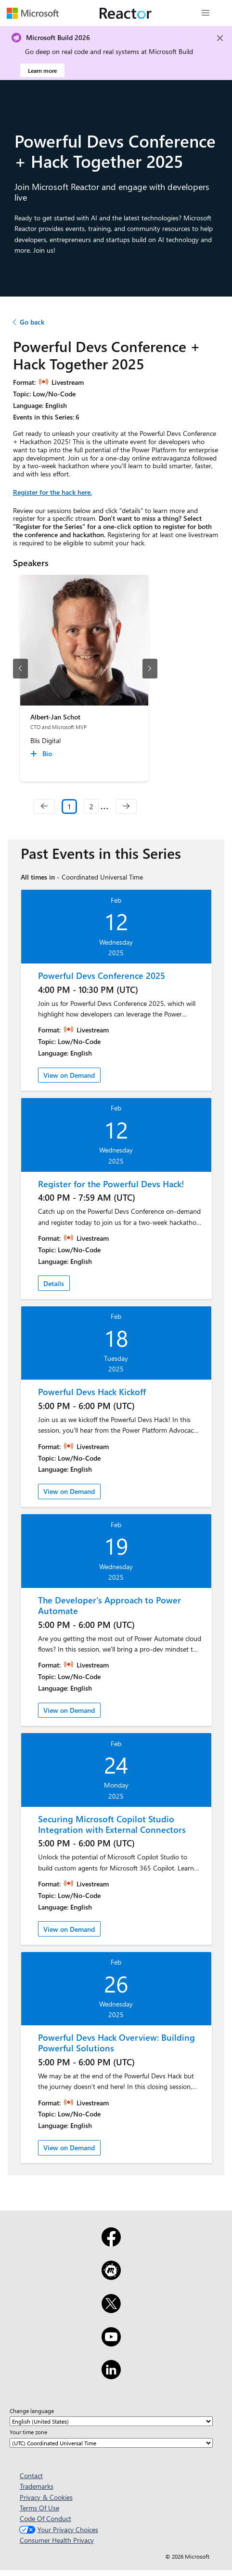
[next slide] (149, 668)
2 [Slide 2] (91, 806)
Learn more (42, 70)
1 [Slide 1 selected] (69, 806)
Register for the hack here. (52, 492)
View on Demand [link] (69, 1075)
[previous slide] (20, 668)
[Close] (220, 38)
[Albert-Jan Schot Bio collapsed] (42, 753)
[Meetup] (110, 2276)
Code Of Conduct (45, 2518)
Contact (31, 2475)
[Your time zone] (111, 2443)
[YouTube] (110, 2343)
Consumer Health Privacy (57, 2540)
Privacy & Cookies (46, 2497)
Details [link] (53, 1283)
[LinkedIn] (110, 2376)
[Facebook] (110, 2243)
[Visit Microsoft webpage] (32, 13)
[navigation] (44, 806)
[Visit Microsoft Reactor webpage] (125, 13)
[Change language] (111, 2421)
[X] (110, 2310)
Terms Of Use (39, 2507)
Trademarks (36, 2486)
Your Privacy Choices (57, 2529)
